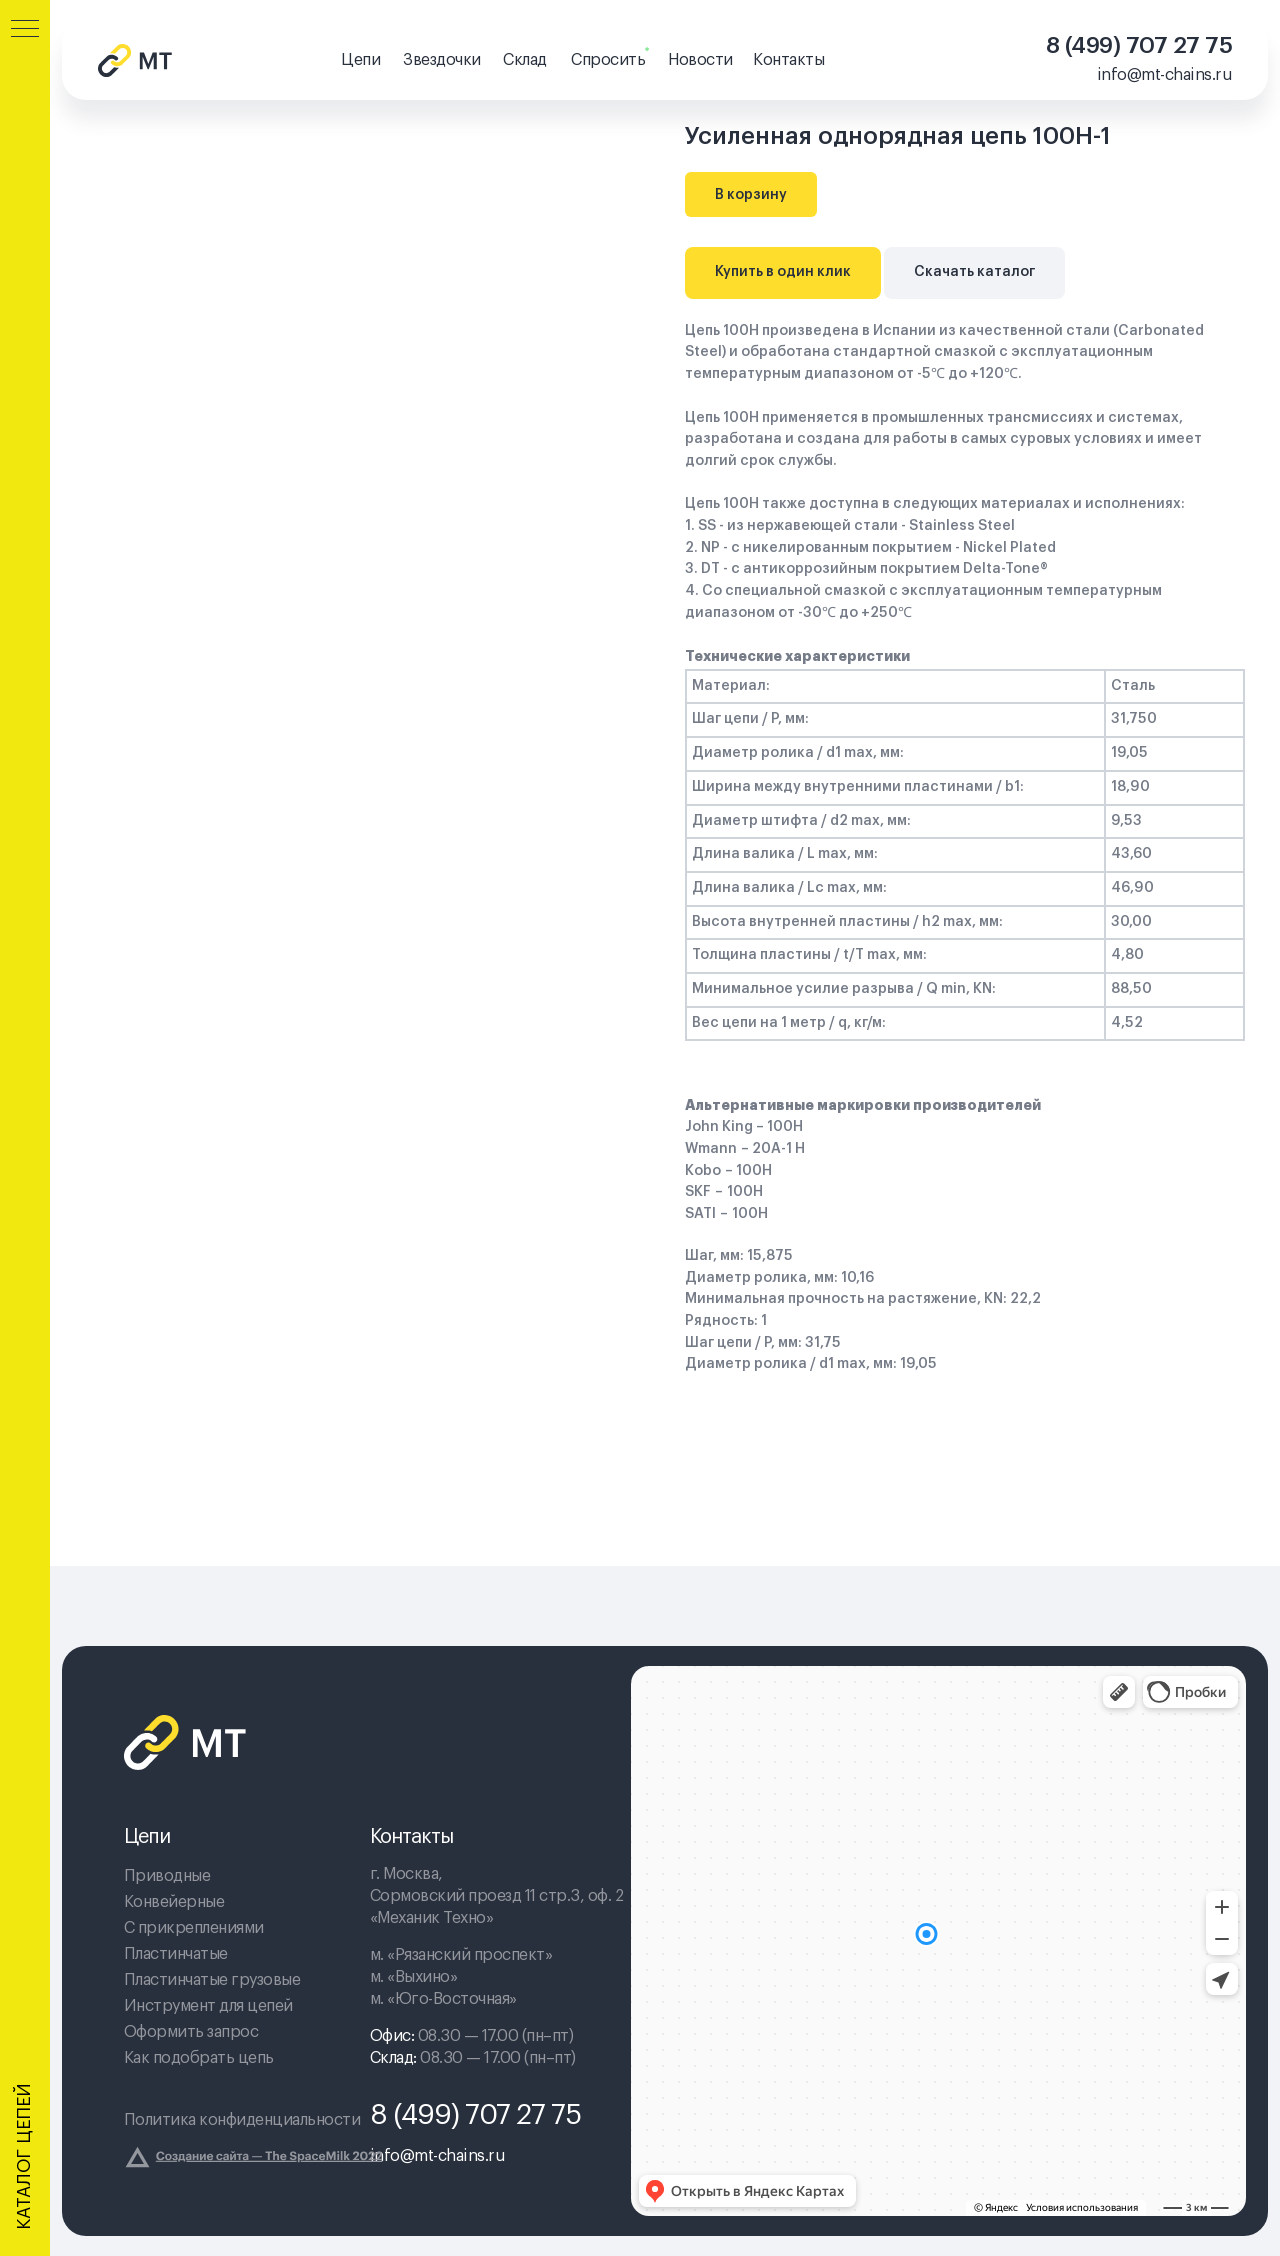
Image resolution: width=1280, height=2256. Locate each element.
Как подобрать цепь (199, 2058)
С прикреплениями (194, 1928)
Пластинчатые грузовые (212, 1980)
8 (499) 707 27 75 (1139, 45)
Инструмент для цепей (208, 2006)
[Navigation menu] (25, 30)
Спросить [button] (608, 60)
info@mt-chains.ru (1165, 75)
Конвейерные (174, 1902)
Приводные (167, 1876)
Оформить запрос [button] (191, 2032)
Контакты (788, 60)
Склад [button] (525, 60)
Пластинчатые (176, 1954)
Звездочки (442, 60)
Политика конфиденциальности (242, 2120)
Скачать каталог (974, 272)
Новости (700, 60)
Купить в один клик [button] (783, 272)
